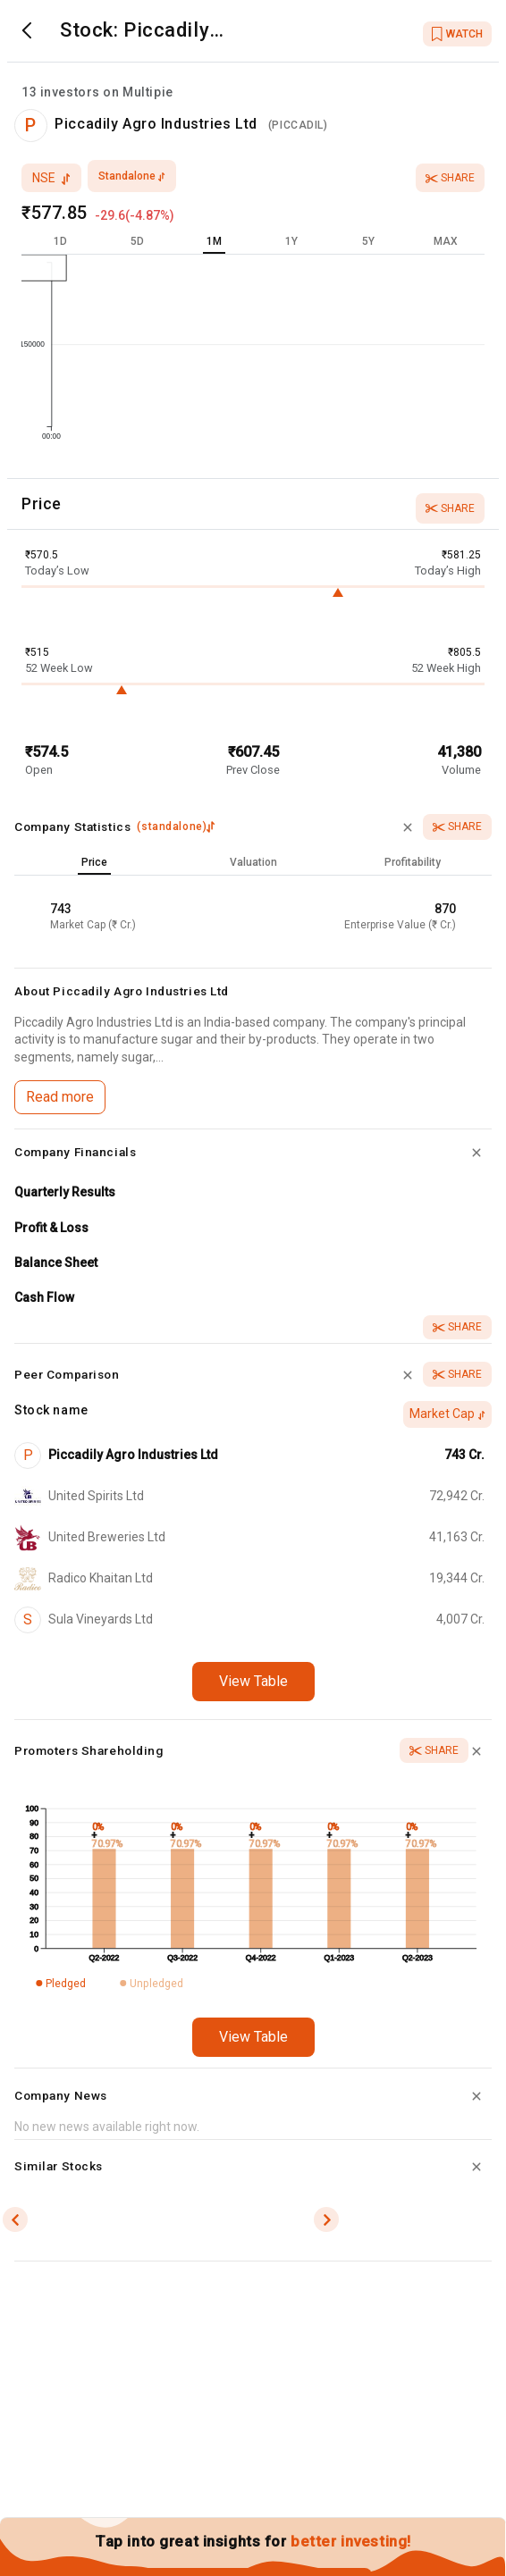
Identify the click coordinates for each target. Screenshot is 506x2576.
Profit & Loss (51, 1228)
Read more (60, 1096)
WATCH (457, 34)
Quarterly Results (64, 1192)
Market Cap (447, 1413)
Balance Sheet (55, 1262)
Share (450, 178)
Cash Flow (44, 1297)
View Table (253, 1681)
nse (51, 178)
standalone (131, 176)
